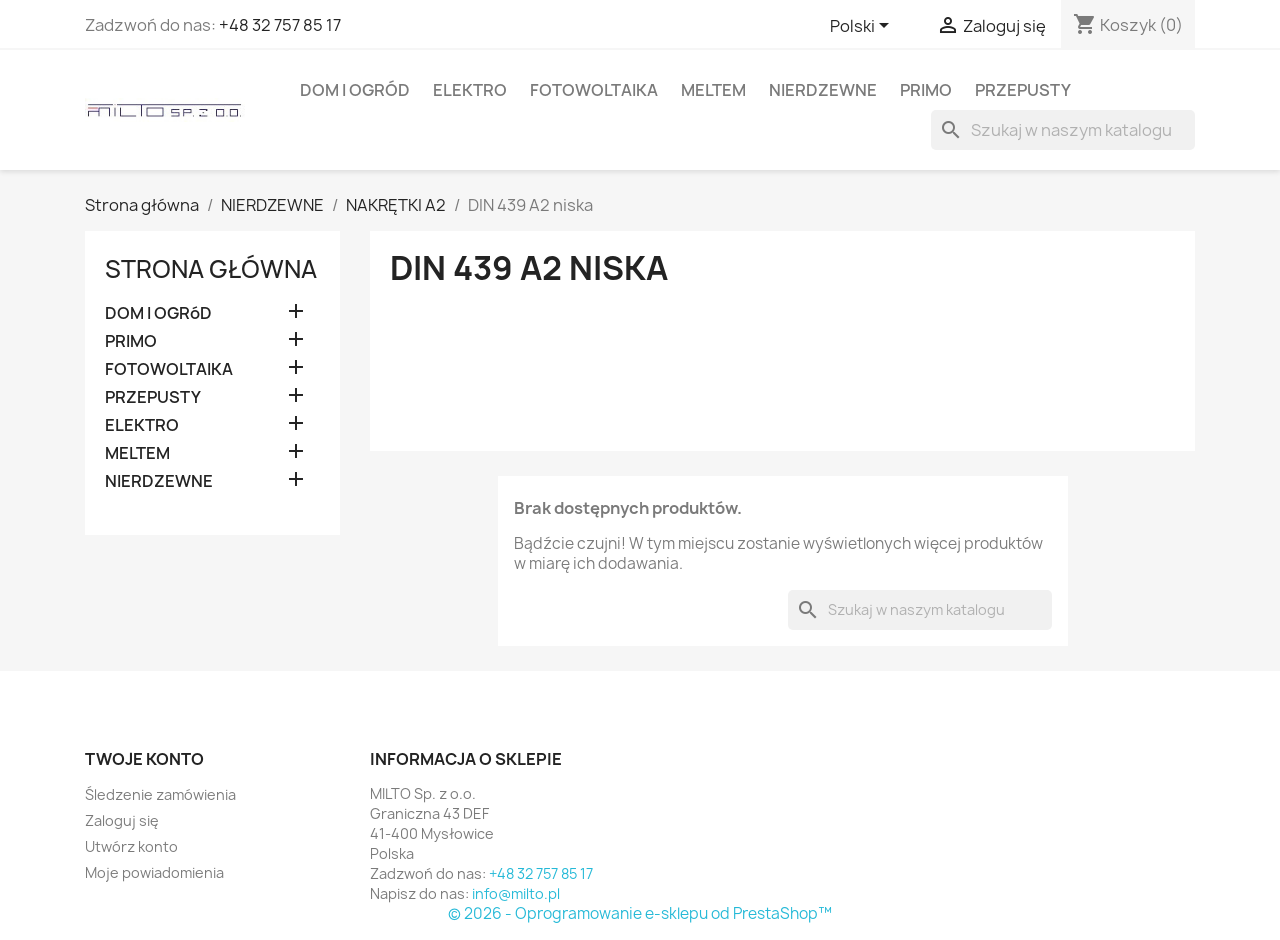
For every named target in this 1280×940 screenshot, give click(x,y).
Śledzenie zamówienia (160, 794)
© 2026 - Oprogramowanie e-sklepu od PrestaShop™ (640, 913)
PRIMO (926, 90)
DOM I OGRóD (355, 90)
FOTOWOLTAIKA (594, 90)
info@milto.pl (516, 893)
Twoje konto (144, 759)
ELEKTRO (470, 90)
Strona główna (211, 269)
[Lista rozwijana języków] (863, 27)
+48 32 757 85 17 (280, 25)
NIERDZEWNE (823, 90)
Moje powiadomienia (154, 872)
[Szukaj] (1063, 130)
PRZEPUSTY (1023, 90)
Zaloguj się (122, 820)
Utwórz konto (131, 846)
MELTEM (713, 90)
